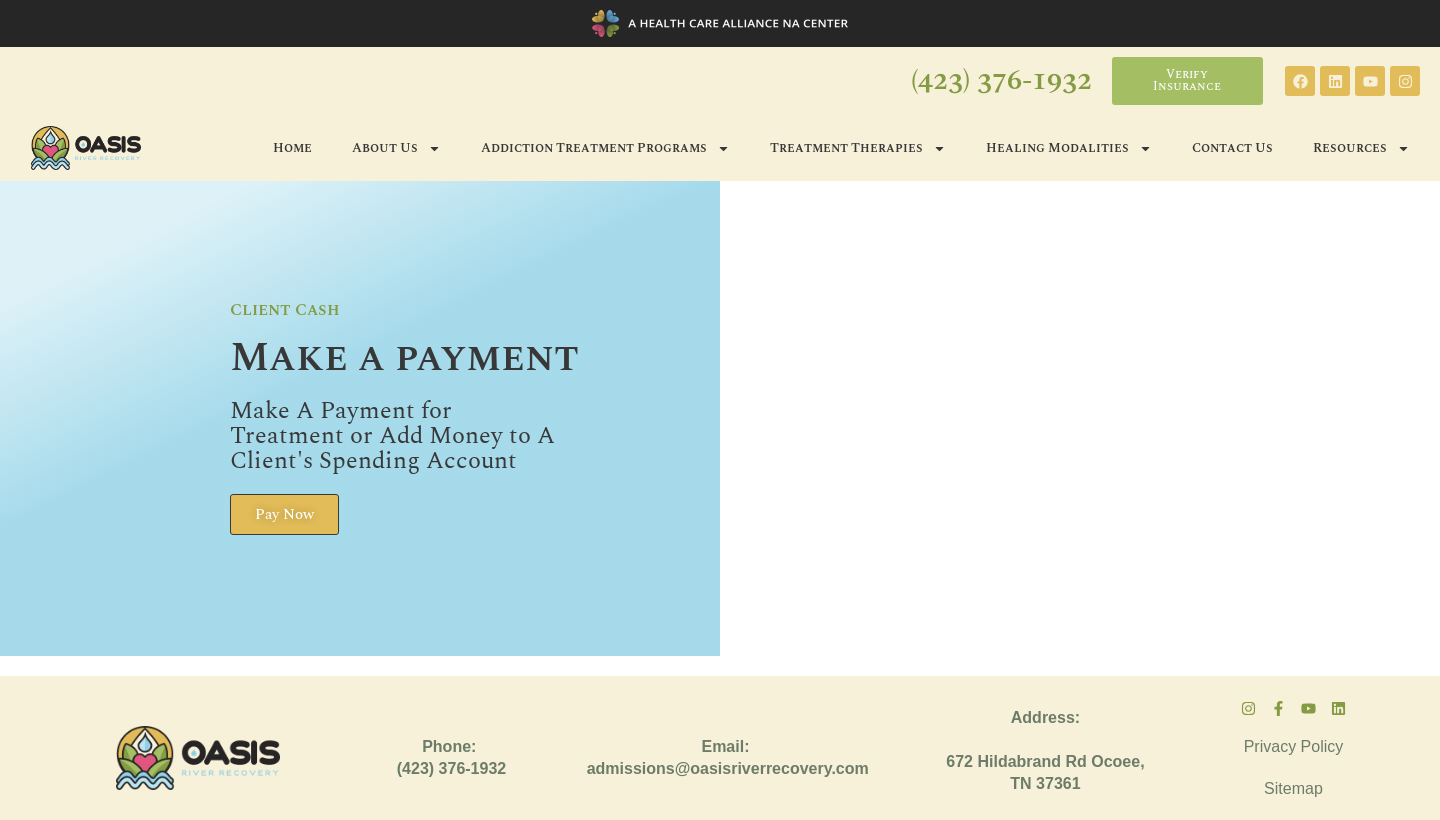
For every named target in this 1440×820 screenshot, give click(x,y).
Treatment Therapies (858, 148)
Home (292, 148)
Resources (1361, 148)
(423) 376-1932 (1001, 80)
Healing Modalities (1069, 148)
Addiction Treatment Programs (605, 148)
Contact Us (1232, 148)
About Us (396, 148)
